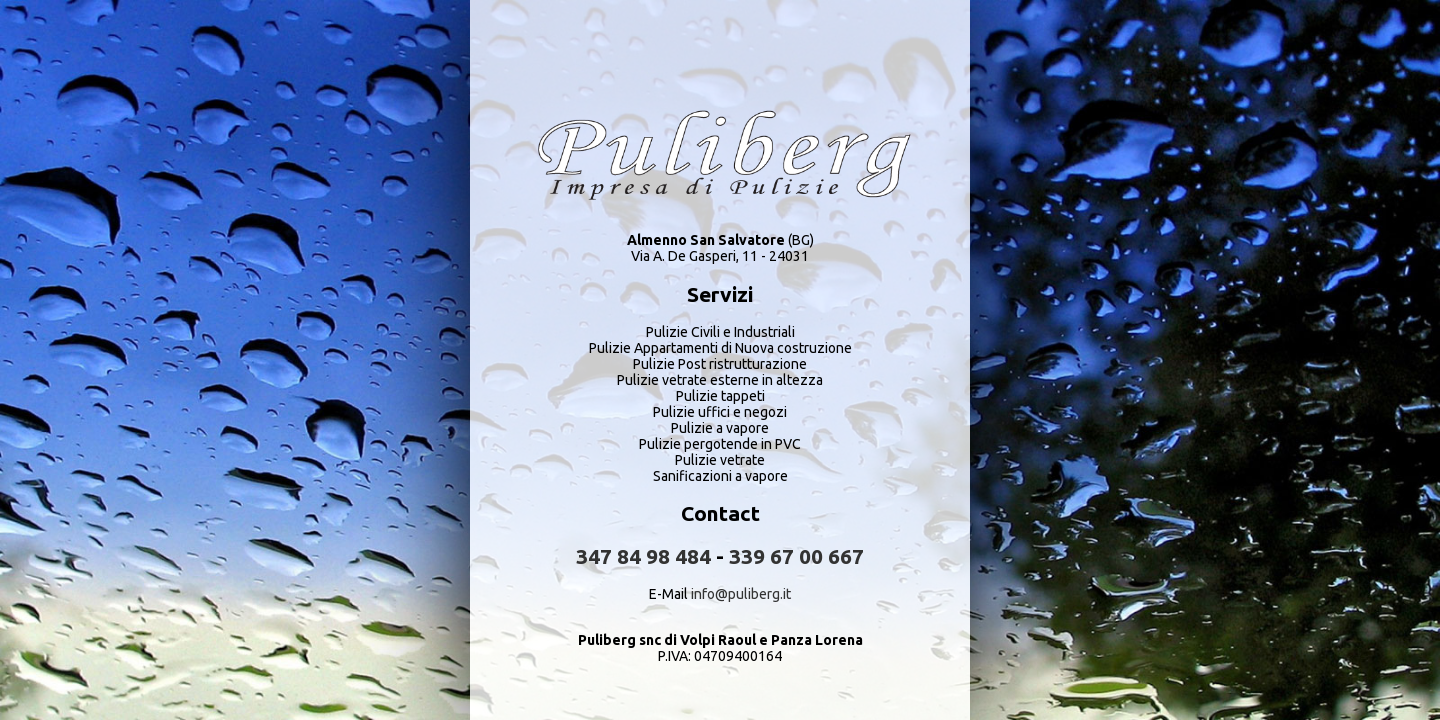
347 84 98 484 (643, 556)
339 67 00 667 (796, 556)
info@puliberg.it (741, 594)
